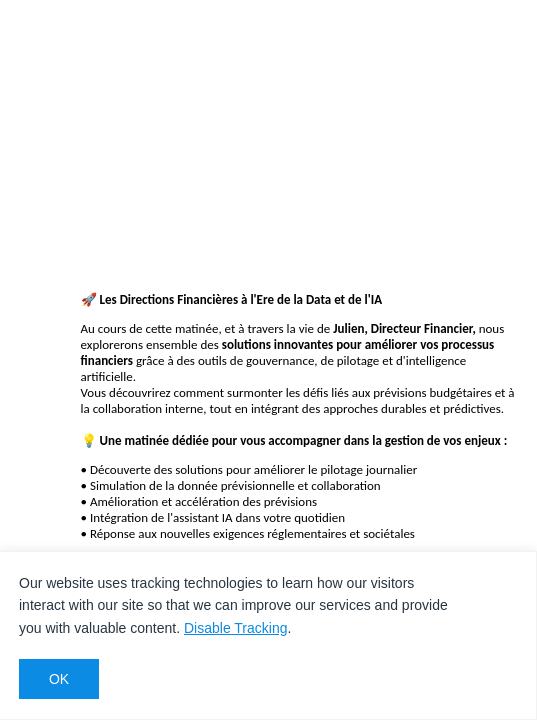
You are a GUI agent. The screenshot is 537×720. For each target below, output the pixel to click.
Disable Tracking (236, 628)
